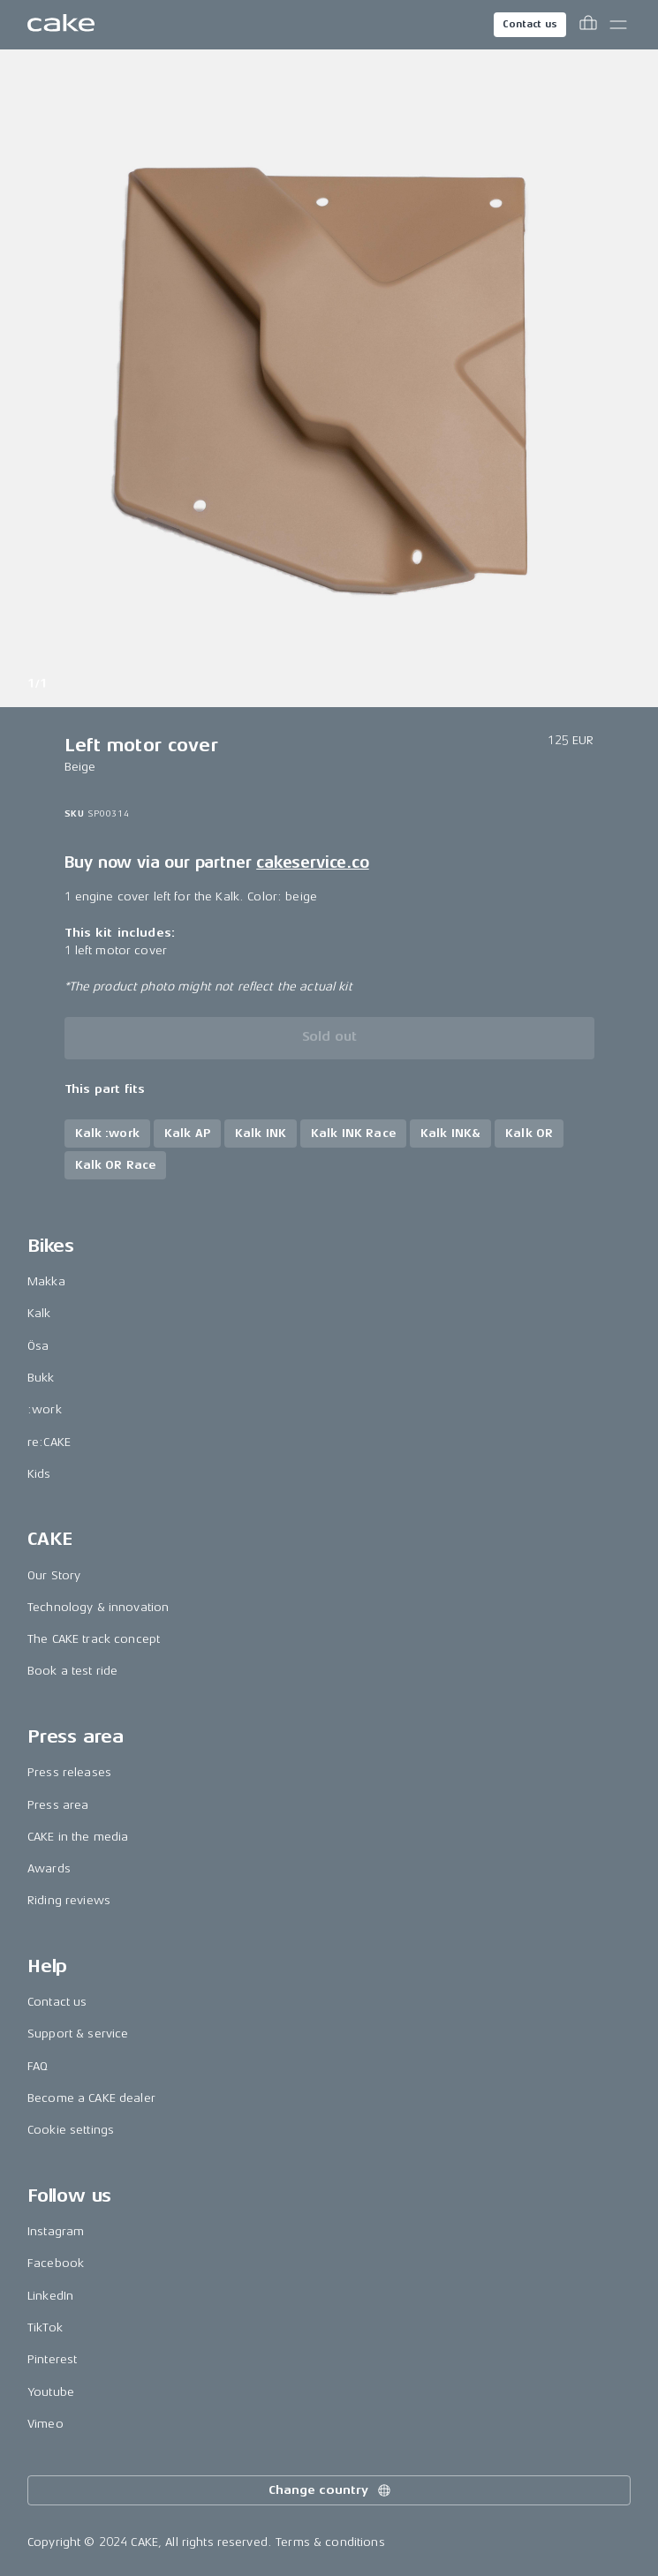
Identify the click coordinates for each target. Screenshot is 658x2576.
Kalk (39, 1313)
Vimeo (45, 2423)
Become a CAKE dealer (91, 2098)
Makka (46, 1281)
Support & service (77, 2033)
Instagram (55, 2231)
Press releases (69, 1772)
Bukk (41, 1377)
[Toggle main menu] (618, 25)
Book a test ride (72, 1670)
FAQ (37, 2066)
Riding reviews (68, 1900)
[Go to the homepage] (61, 24)
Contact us (530, 24)
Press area (57, 1804)
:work (44, 1409)
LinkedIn (50, 2295)
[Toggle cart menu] (588, 25)
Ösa (38, 1345)
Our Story (53, 1575)
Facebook (55, 2263)
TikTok (45, 2327)
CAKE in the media (77, 1836)
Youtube (50, 2392)
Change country (330, 2490)
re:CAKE (49, 1442)
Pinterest (52, 2359)
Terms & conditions (330, 2542)
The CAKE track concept (93, 1639)
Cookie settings (70, 2129)
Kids (39, 1473)
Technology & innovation (98, 1607)
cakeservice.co (312, 862)
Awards (49, 1868)
